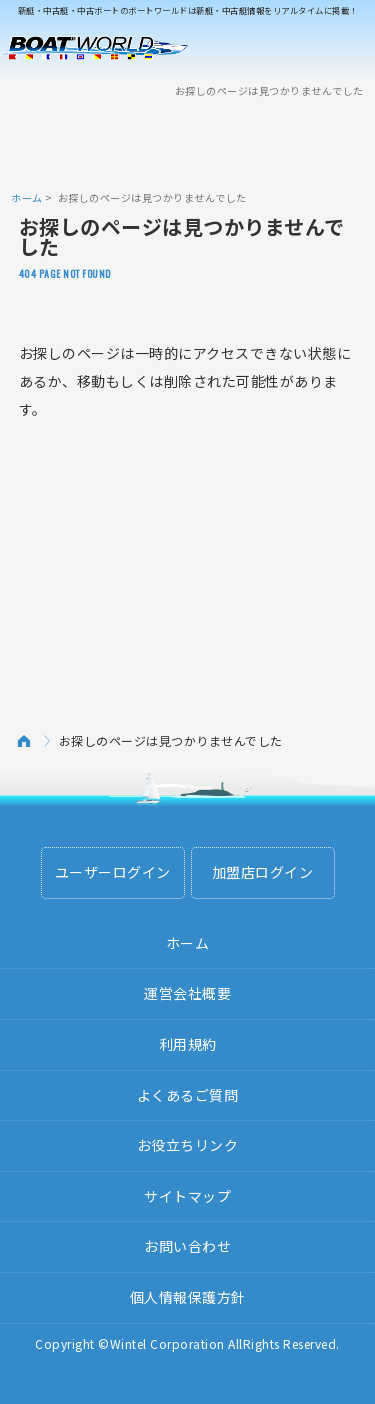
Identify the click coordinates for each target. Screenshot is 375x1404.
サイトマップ (187, 1196)
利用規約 (188, 1044)
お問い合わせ (187, 1246)
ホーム (27, 197)
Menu (347, 48)
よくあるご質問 (188, 1095)
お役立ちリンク (188, 1145)
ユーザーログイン (113, 872)
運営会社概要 (187, 993)
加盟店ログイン (263, 872)
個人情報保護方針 (188, 1297)
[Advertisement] (188, 143)
